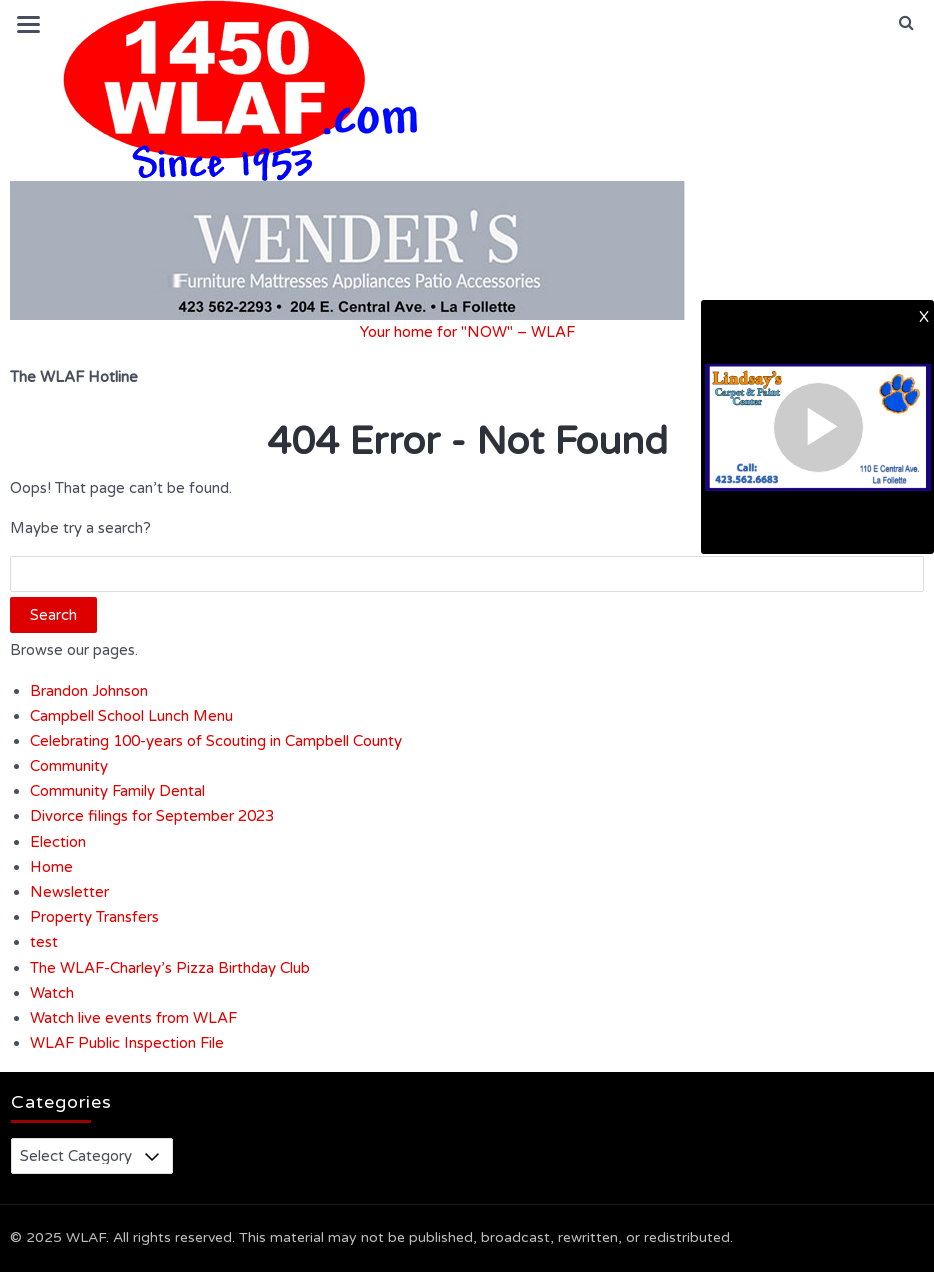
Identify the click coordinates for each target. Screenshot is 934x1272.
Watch (52, 993)
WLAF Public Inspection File (127, 1043)
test (44, 942)
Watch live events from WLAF (133, 1018)
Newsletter (69, 892)
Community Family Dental (117, 791)
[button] (906, 23)
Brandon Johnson (89, 691)
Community (69, 766)
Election (58, 842)
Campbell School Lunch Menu (131, 716)
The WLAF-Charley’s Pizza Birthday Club (170, 968)
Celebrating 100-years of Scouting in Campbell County (216, 741)
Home (51, 867)
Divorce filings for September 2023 (152, 816)
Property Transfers (94, 917)
